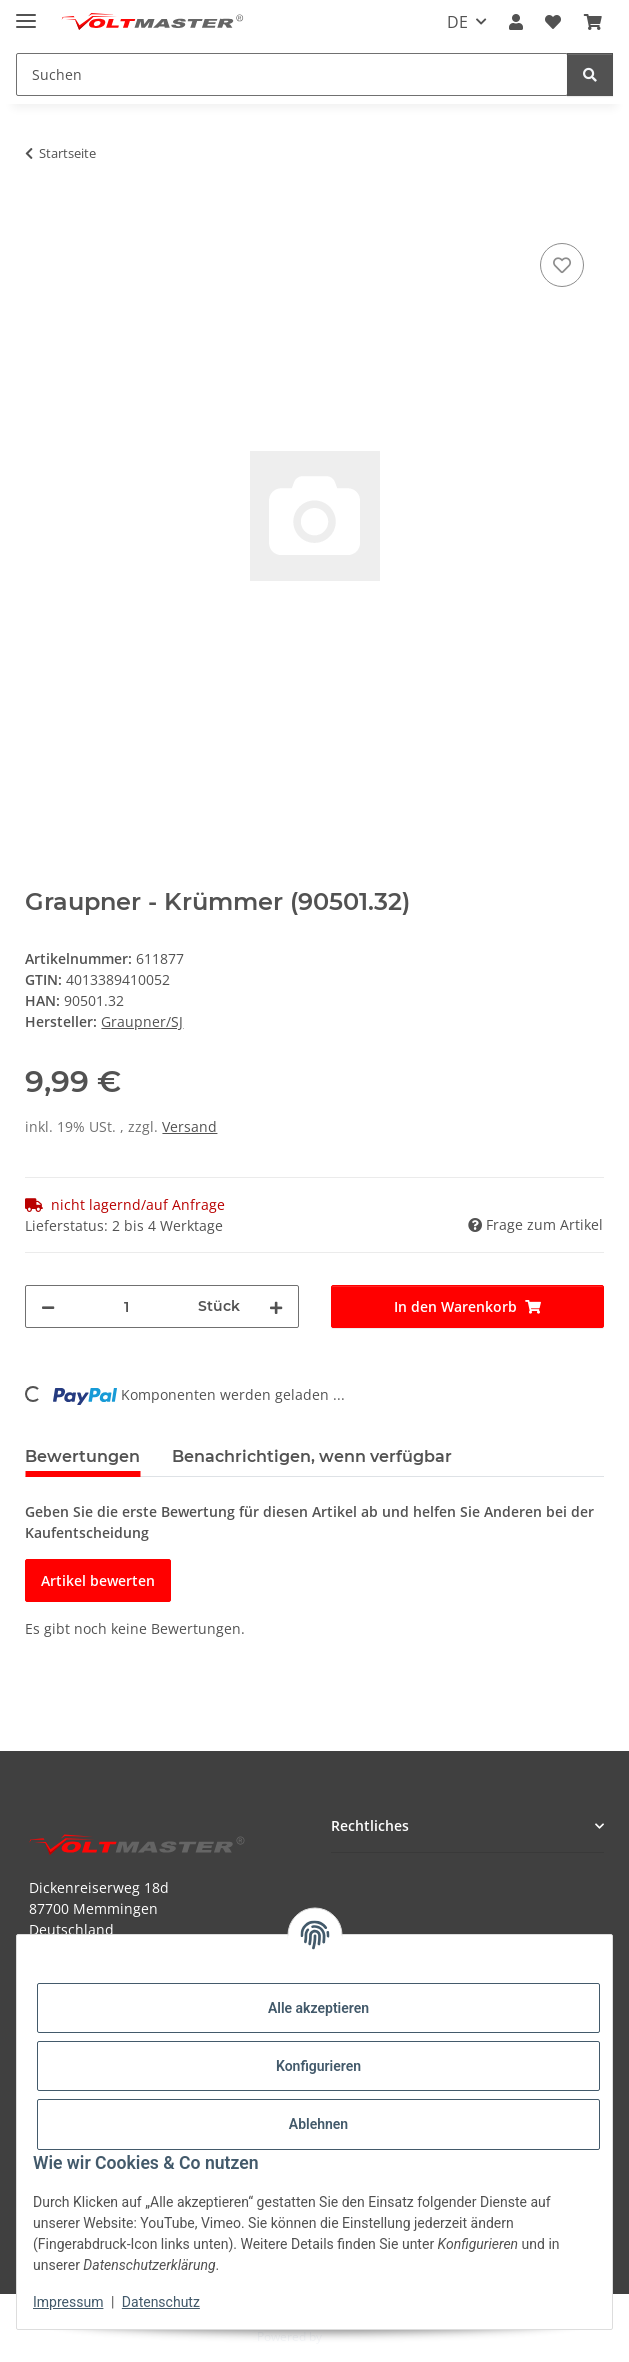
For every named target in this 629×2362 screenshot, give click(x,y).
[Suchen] (590, 74)
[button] (516, 22)
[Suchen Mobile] (292, 74)
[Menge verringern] (48, 1306)
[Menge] (126, 1306)
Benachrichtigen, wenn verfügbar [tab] (312, 1456)
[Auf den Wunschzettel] (562, 265)
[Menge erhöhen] (276, 1306)
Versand (189, 1126)
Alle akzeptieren (318, 2008)
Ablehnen (318, 2124)
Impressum (68, 2302)
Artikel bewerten (98, 1580)
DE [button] (457, 22)
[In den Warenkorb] (41, 216)
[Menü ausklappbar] (26, 12)
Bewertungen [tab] (82, 1456)
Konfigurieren (318, 2066)
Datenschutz (161, 2302)
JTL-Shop (349, 2336)
